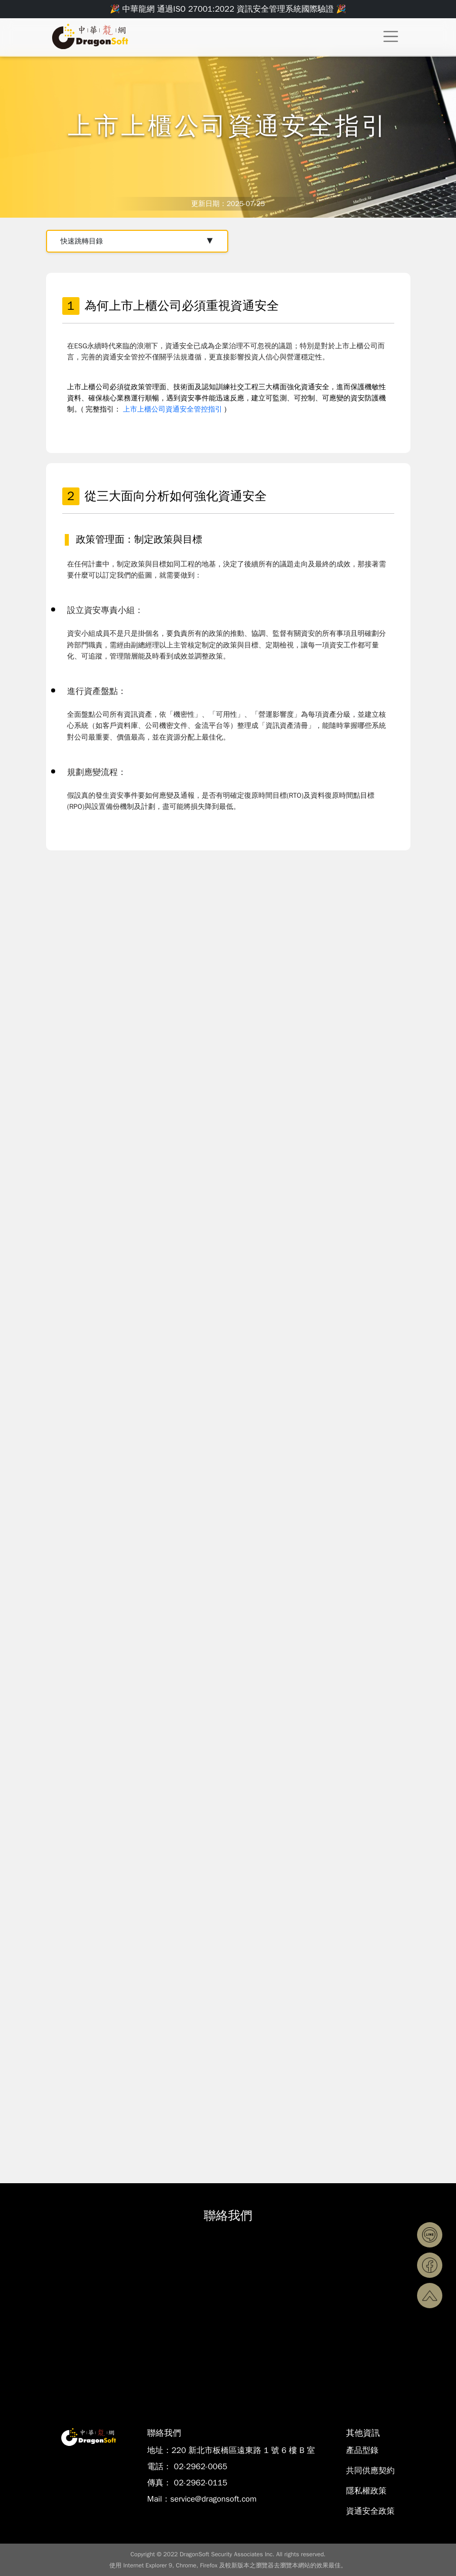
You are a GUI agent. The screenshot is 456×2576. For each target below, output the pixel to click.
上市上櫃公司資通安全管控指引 (172, 409)
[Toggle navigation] (390, 36)
